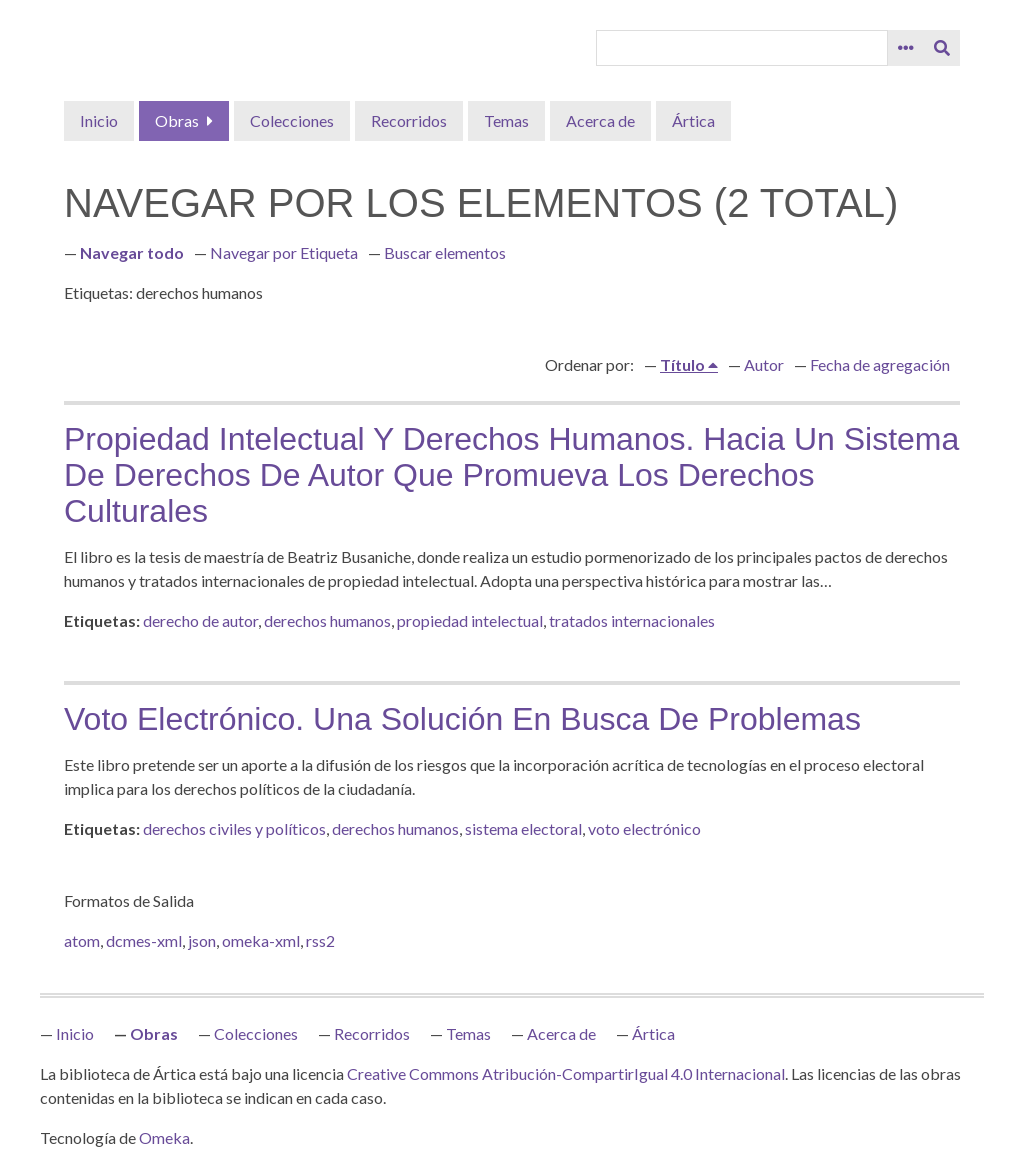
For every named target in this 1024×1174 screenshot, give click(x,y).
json (202, 940)
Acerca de (600, 120)
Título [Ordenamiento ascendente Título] (684, 364)
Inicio (99, 120)
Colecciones (292, 120)
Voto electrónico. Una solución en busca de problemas (462, 719)
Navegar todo (132, 252)
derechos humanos (327, 620)
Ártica (693, 120)
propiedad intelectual (470, 620)
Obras (177, 120)
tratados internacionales (632, 620)
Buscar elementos (445, 252)
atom (82, 940)
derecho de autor (200, 620)
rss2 (320, 940)
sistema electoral (523, 828)
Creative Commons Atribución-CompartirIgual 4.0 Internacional (566, 1073)
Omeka (164, 1137)
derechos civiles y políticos (234, 828)
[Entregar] (942, 48)
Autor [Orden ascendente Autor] (764, 364)
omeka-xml (261, 940)
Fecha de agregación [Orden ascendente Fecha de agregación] (880, 364)
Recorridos (409, 120)
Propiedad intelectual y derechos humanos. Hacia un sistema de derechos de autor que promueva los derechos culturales (511, 475)
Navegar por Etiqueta (284, 252)
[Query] (742, 48)
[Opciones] (906, 48)
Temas (506, 120)
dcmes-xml (144, 940)
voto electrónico (644, 828)
